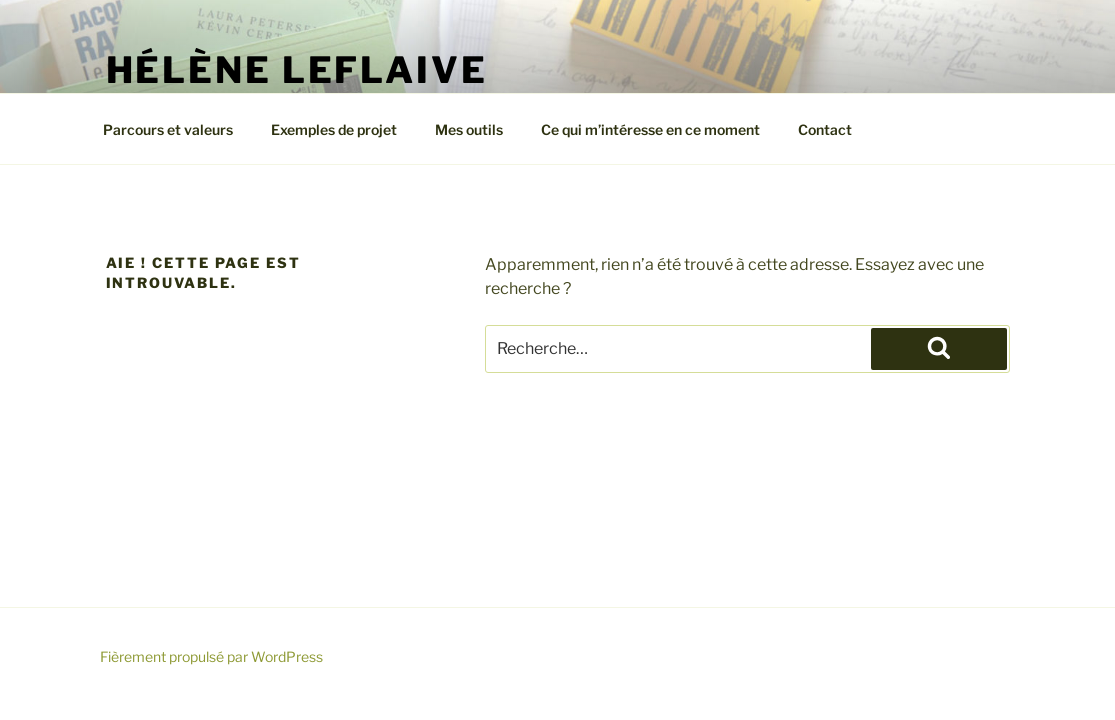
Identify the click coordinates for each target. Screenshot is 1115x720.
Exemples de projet (334, 129)
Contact (825, 129)
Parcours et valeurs (168, 129)
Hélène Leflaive (297, 70)
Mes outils (469, 129)
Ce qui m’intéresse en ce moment (650, 129)
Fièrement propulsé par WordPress (211, 656)
